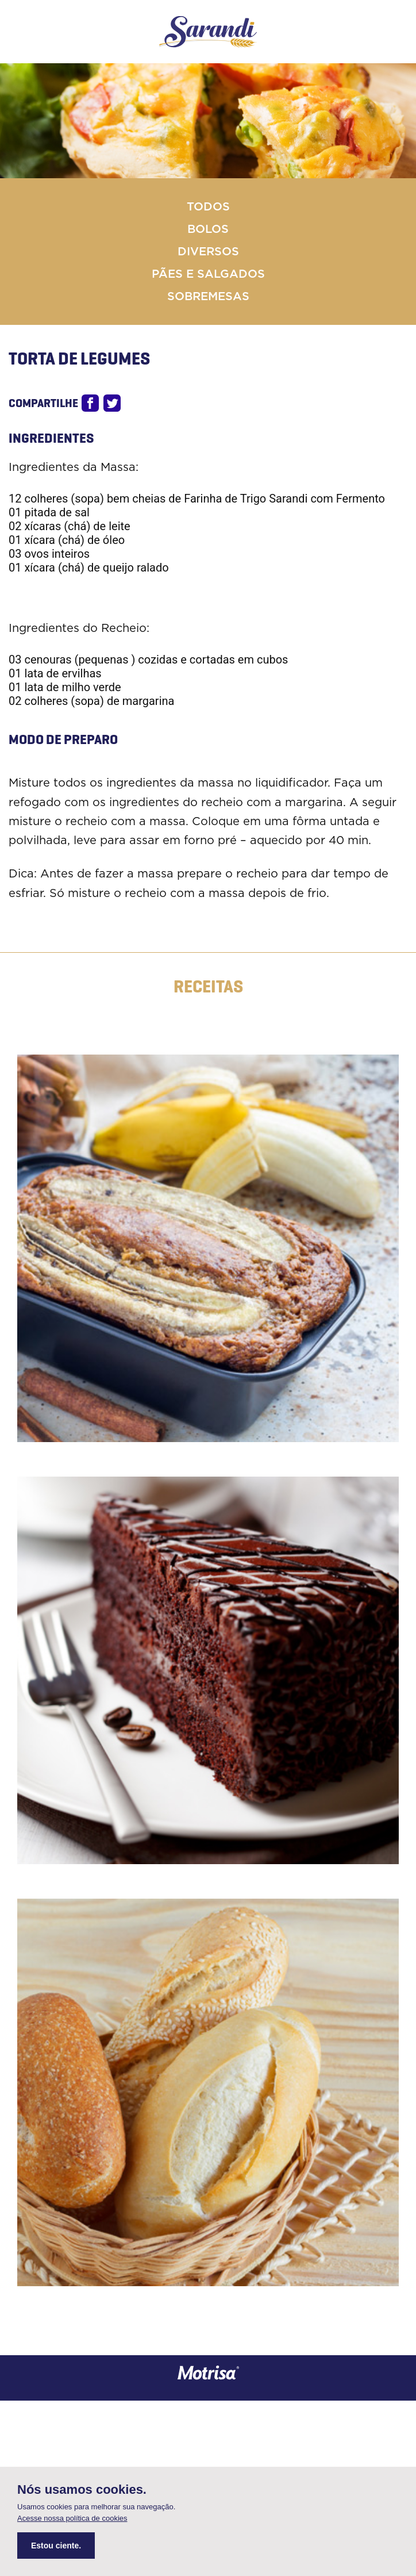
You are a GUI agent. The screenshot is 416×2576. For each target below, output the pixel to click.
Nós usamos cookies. (82, 2490)
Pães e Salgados (208, 274)
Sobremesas (208, 296)
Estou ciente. (56, 2545)
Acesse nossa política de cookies (72, 2518)
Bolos (208, 229)
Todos (208, 207)
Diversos (208, 252)
